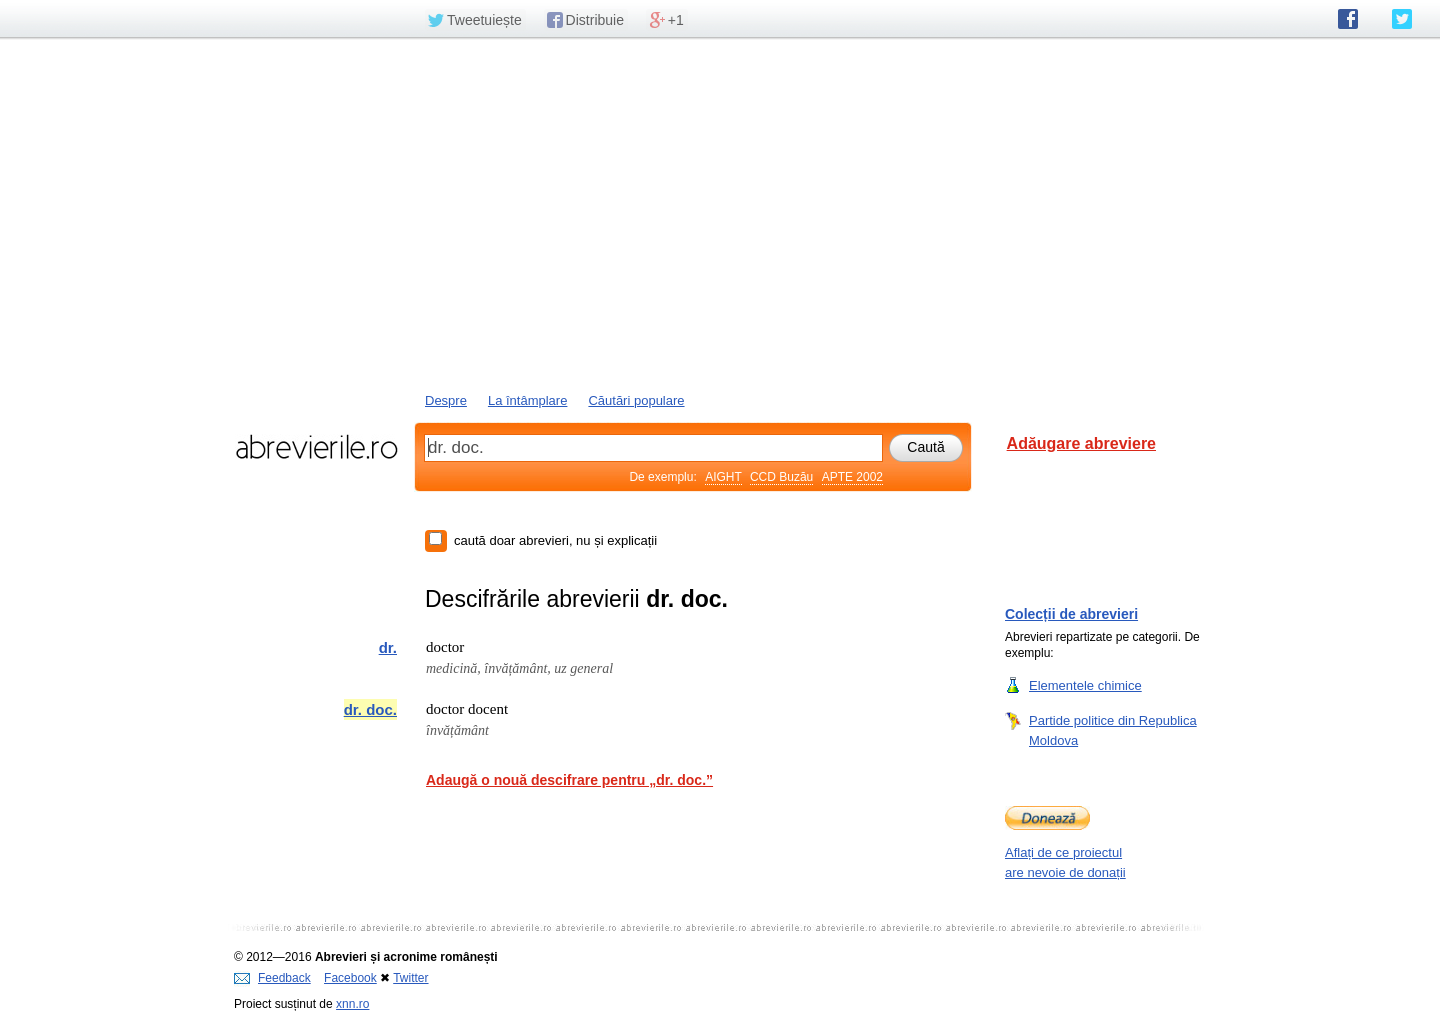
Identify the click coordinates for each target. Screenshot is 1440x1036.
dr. (388, 647)
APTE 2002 (852, 477)
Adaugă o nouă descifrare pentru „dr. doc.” (569, 780)
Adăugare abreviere (1081, 443)
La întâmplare (528, 400)
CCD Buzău (781, 477)
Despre (446, 400)
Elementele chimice (1085, 685)
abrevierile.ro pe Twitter (1402, 19)
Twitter (410, 978)
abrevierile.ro (316, 447)
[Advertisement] (720, 213)
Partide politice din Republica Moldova (1113, 730)
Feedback (272, 978)
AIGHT (723, 477)
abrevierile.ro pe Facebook (1348, 19)
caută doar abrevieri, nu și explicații (555, 540)
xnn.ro (352, 1004)
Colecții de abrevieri (1071, 614)
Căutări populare (636, 400)
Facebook (350, 978)
